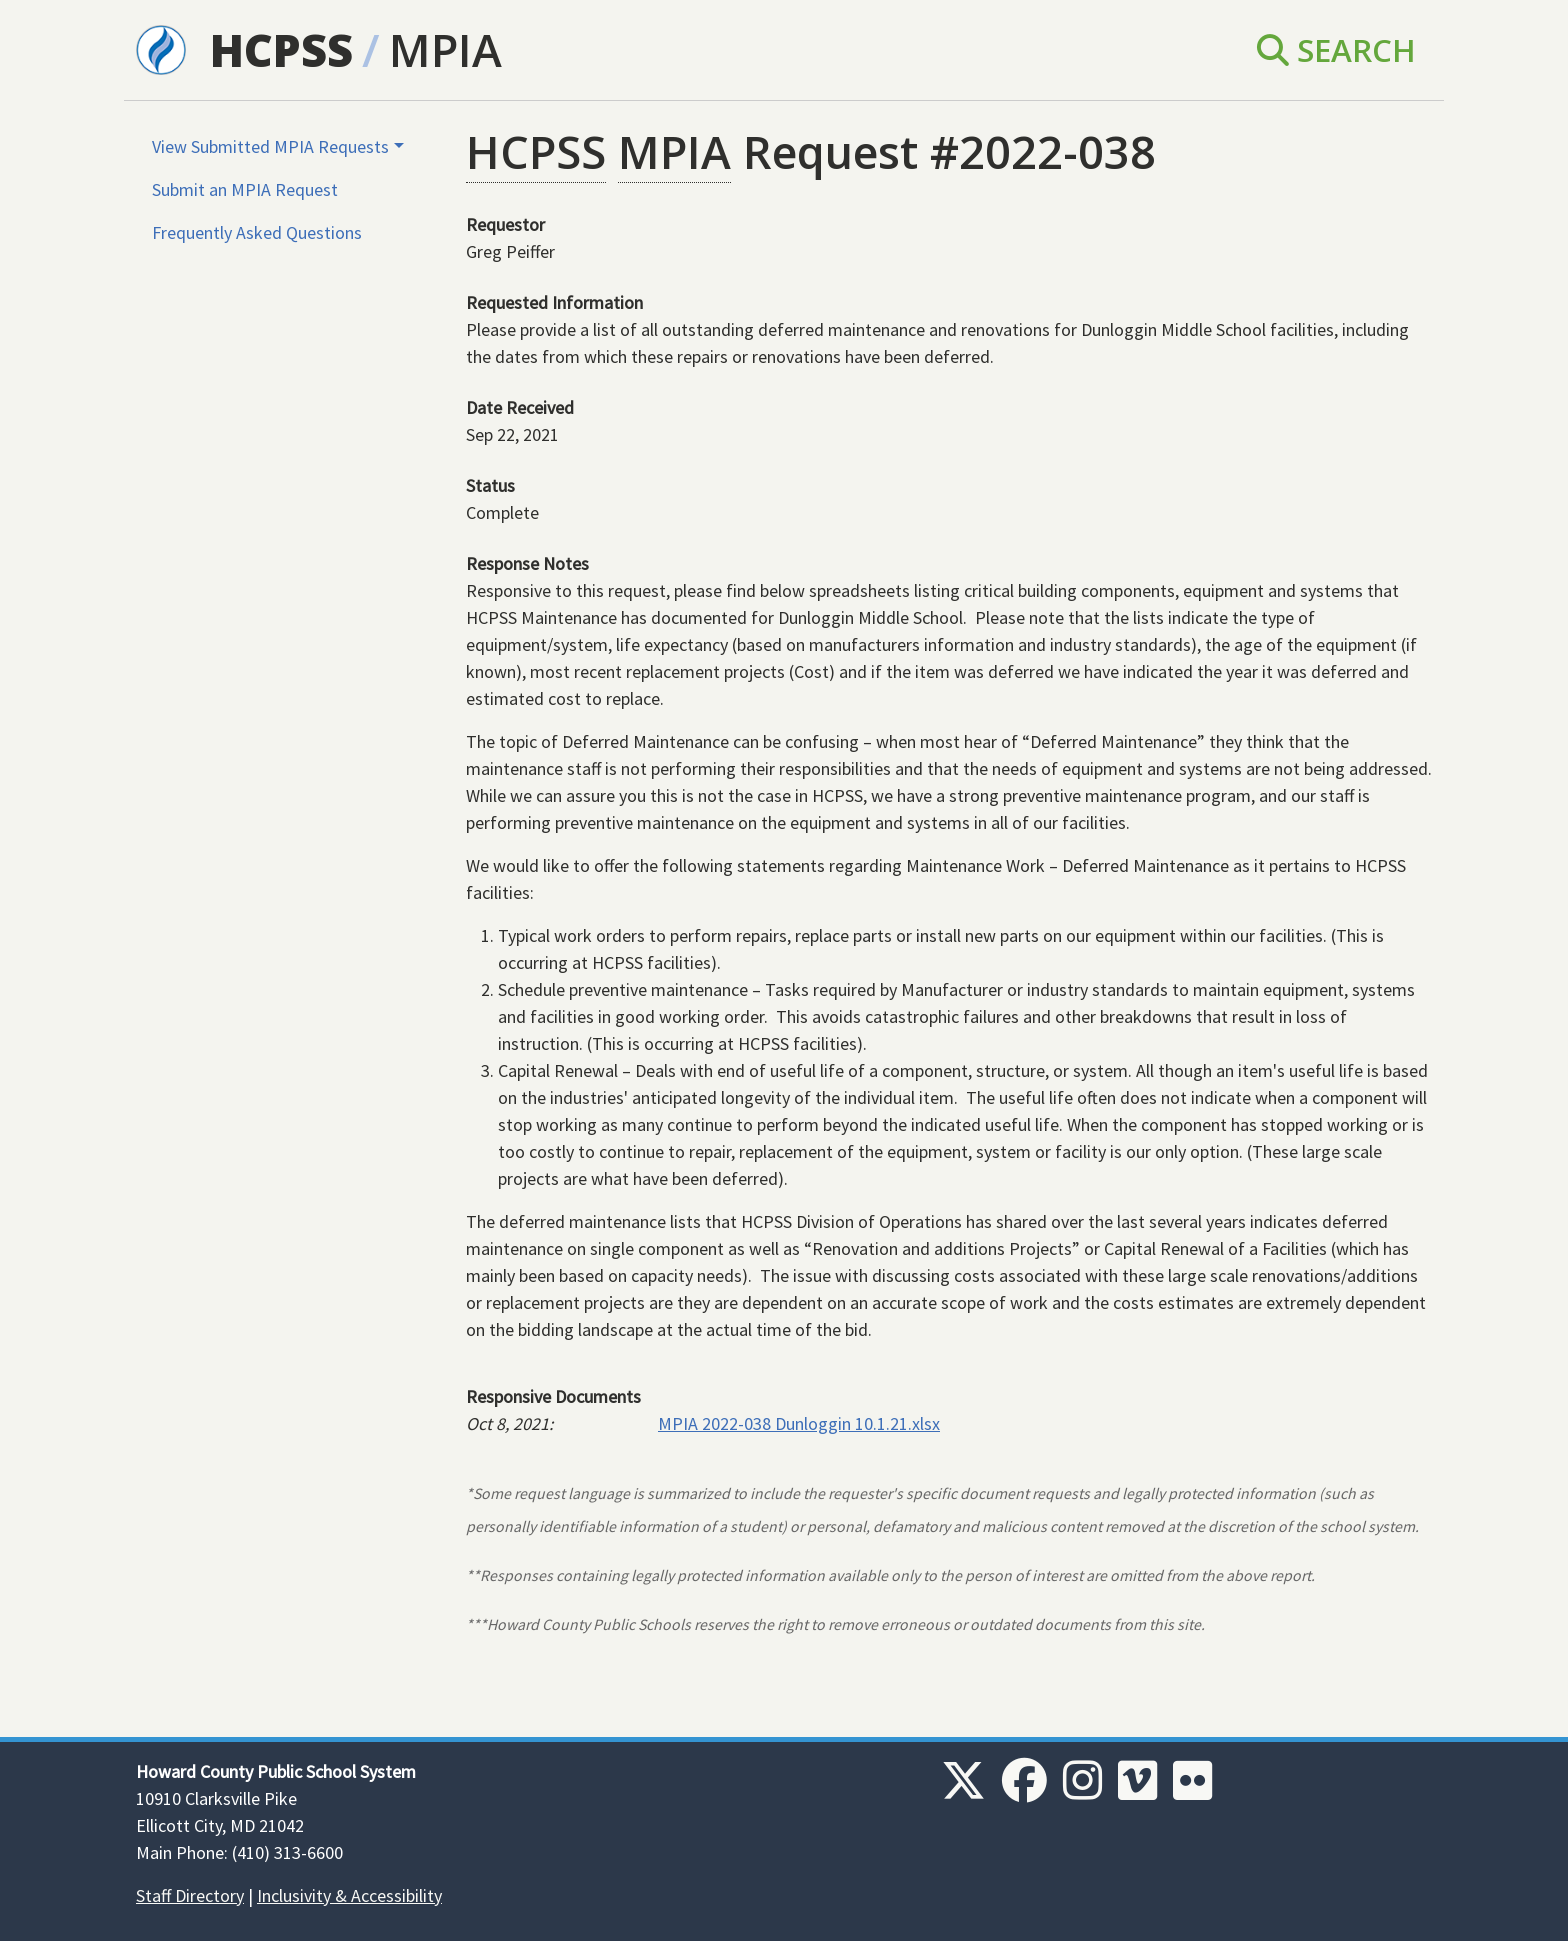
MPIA (445, 49)
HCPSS (281, 49)
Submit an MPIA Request (245, 189)
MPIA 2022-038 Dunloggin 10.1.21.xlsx (799, 1423)
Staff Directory (190, 1895)
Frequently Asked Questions (257, 232)
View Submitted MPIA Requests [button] (270, 146)
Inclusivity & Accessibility (349, 1895)
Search (1336, 49)
